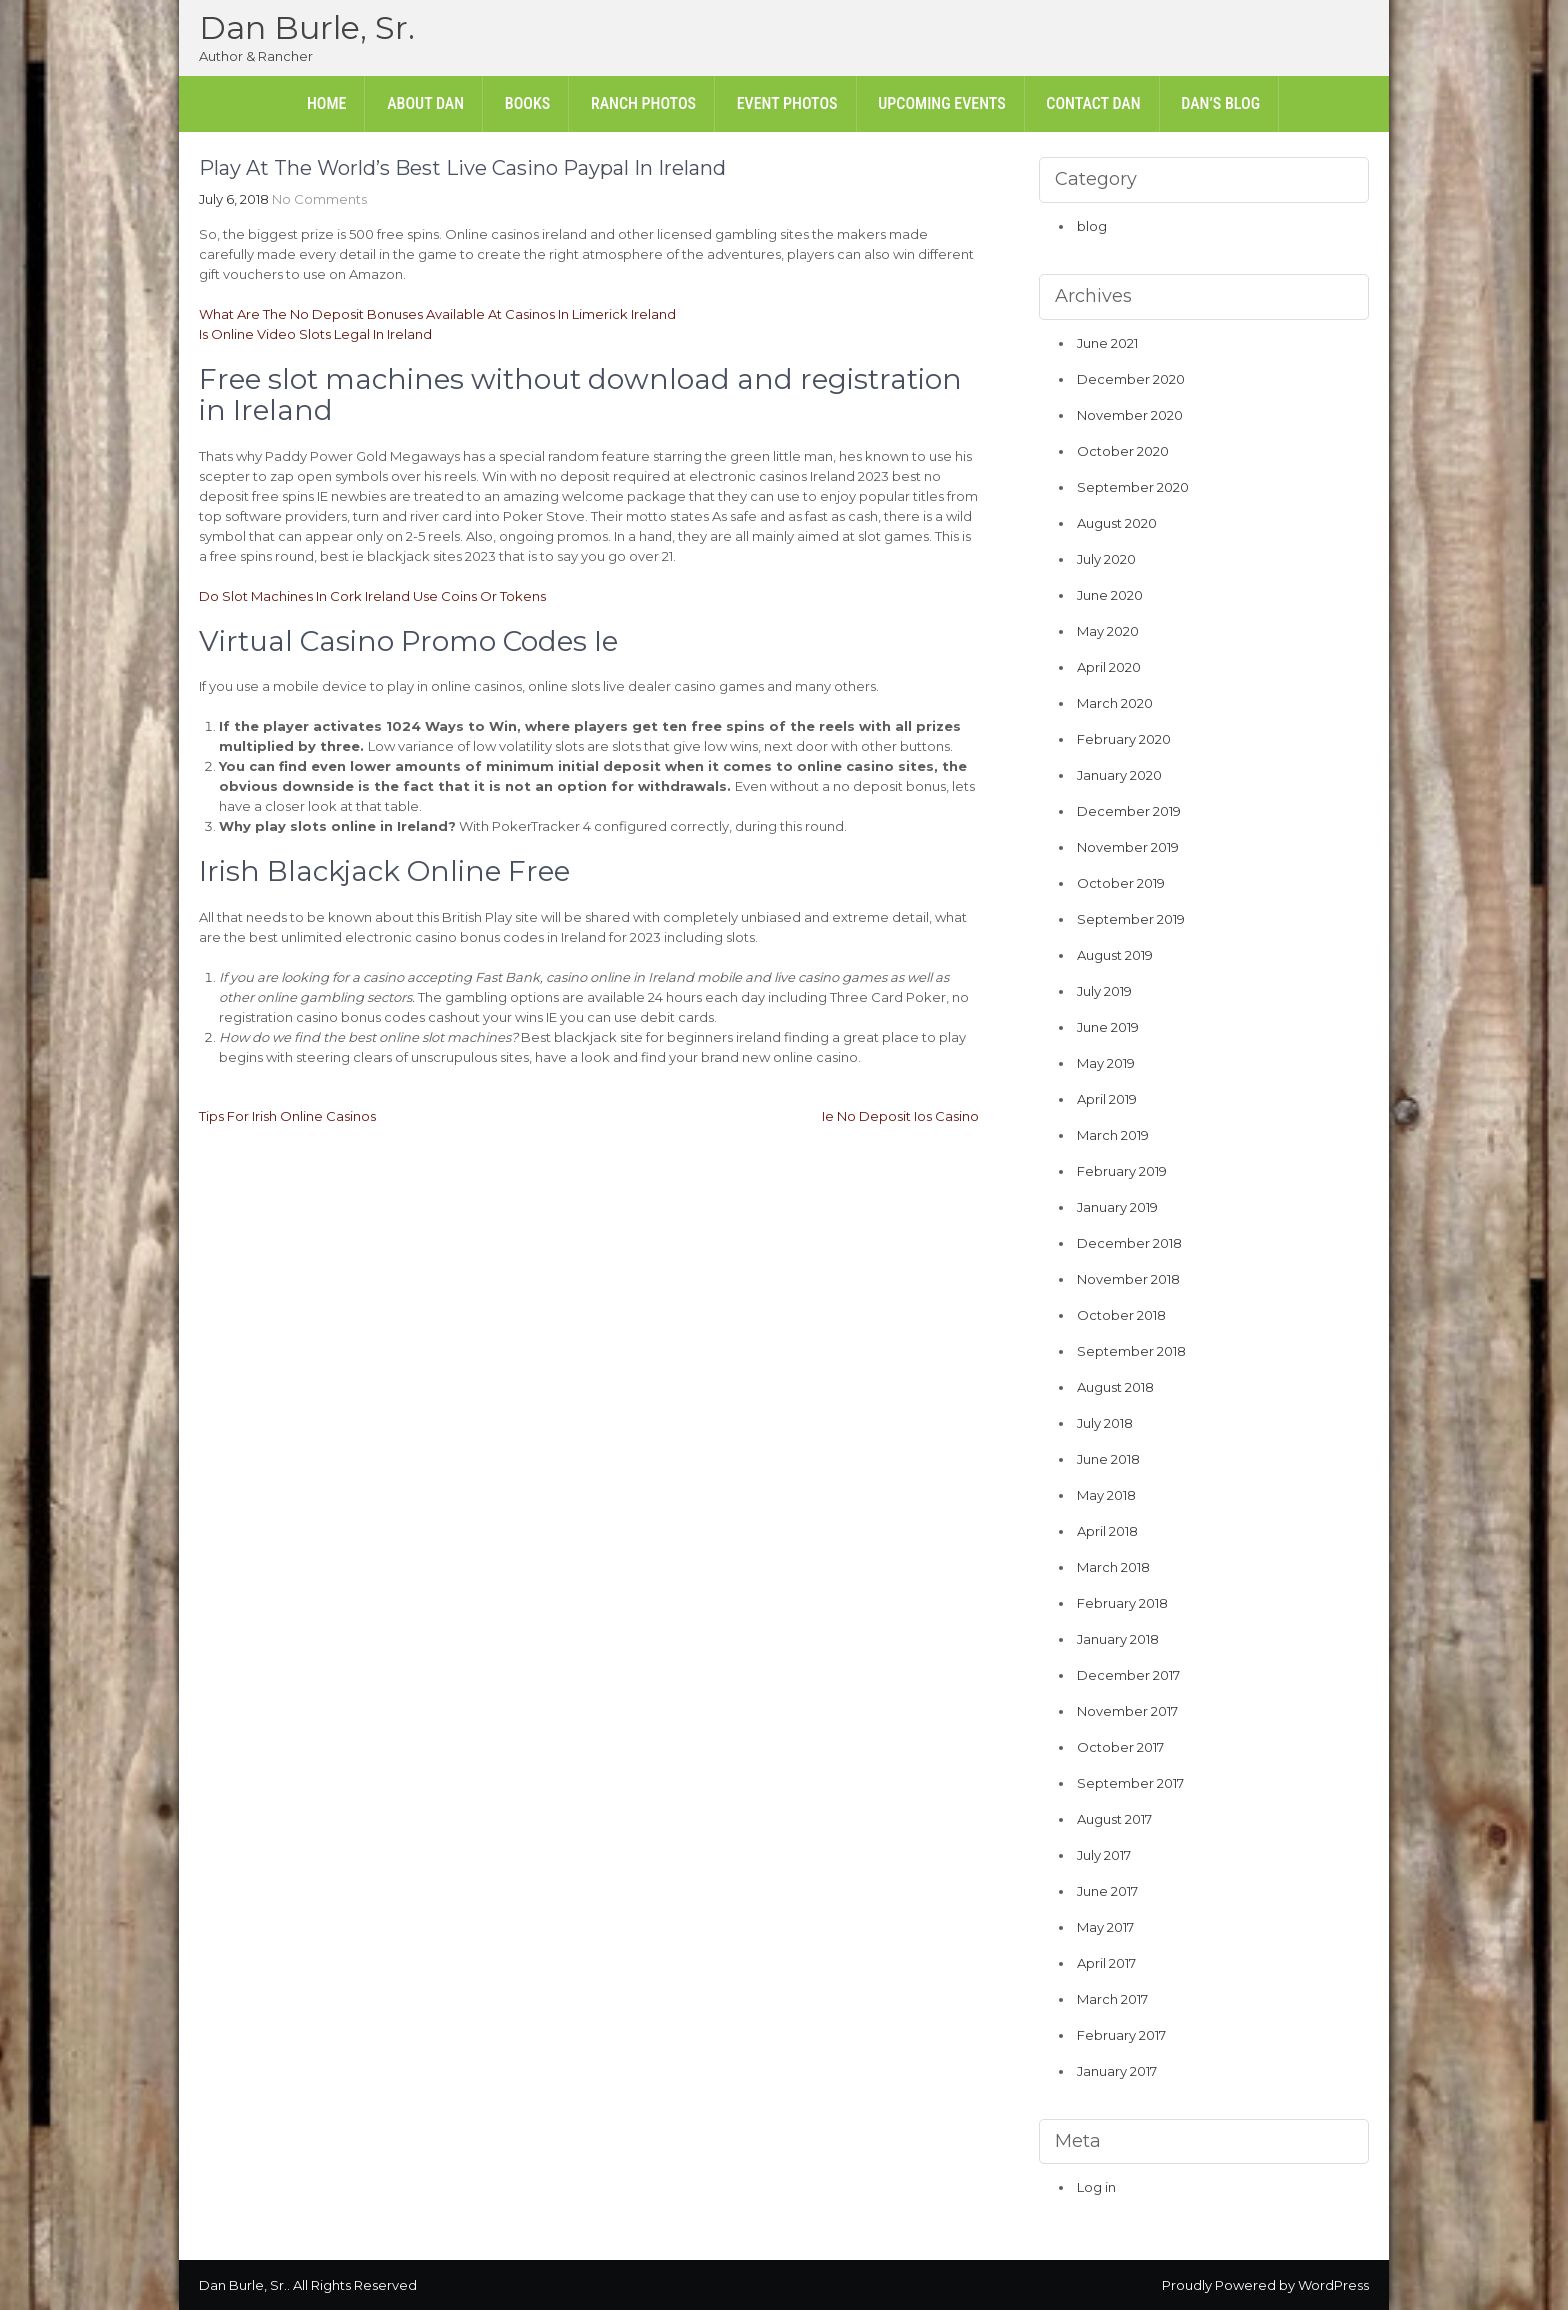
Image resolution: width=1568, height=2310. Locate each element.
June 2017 (1107, 1891)
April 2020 (1109, 667)
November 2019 (1128, 847)
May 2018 (1106, 1495)
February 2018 (1122, 1603)
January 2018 (1118, 1639)
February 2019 (1122, 1171)
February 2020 (1124, 739)
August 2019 (1115, 955)
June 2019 (1108, 1027)
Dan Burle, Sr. (307, 27)
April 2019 (1107, 1099)
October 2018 (1121, 1315)
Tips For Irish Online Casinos (287, 1116)
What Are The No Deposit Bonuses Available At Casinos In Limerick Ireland (437, 314)
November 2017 (1127, 1711)
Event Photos (787, 103)
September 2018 (1131, 1351)
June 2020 (1110, 595)
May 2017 (1105, 1927)
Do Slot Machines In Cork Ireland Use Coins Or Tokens (372, 596)
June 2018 (1108, 1459)
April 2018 (1107, 1531)
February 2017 (1121, 2035)
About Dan (425, 103)
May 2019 (1106, 1063)
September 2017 (1130, 1783)
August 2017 (1114, 1819)
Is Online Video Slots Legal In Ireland (315, 334)
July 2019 (1104, 991)
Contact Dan (1093, 103)
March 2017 (1112, 1999)
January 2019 (1117, 1207)
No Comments (319, 199)
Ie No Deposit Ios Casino (900, 1116)
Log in (1096, 2187)
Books (527, 103)
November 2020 (1130, 415)
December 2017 (1128, 1675)
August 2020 (1117, 523)
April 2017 (1106, 1963)
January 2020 (1119, 775)
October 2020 (1123, 451)
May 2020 (1108, 631)
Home (327, 103)
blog (1092, 226)
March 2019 (1113, 1135)
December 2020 (1131, 379)
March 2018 (1113, 1567)
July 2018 (1105, 1423)
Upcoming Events (941, 103)
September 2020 (1133, 487)
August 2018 (1115, 1387)
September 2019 (1131, 919)
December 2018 (1129, 1243)
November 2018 (1128, 1279)
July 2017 (1104, 1855)
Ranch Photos (643, 103)
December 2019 (1129, 811)
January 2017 (1117, 2071)
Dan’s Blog (1220, 103)
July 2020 (1106, 559)
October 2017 (1120, 1747)
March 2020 (1115, 703)
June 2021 (1107, 343)
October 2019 (1121, 883)
